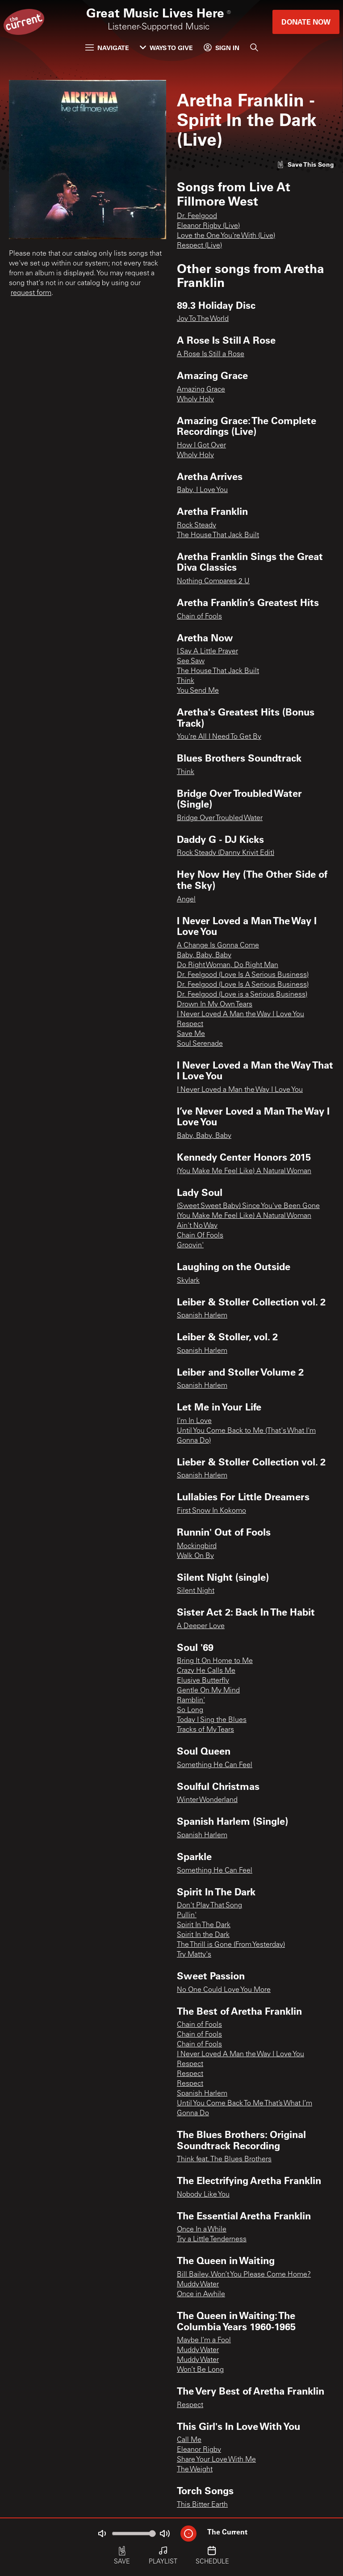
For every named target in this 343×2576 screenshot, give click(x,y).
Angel (186, 899)
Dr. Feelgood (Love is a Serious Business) (242, 994)
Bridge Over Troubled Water (220, 818)
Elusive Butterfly (203, 1680)
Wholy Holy (195, 399)
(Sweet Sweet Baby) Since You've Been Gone (248, 1206)
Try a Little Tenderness (212, 2239)
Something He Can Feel (214, 1765)
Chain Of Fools (200, 1235)
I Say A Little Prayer (207, 651)
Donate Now (305, 21)
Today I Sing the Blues (212, 1720)
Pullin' (187, 1915)
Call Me (189, 2440)
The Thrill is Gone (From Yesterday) (231, 1945)
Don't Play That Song (209, 1905)
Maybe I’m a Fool (204, 2340)
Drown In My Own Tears (214, 1004)
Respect (190, 1024)
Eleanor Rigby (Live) (208, 226)
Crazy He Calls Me (206, 1671)
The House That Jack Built (218, 535)
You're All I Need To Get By (219, 737)
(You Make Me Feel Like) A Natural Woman (244, 1171)
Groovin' (190, 1245)
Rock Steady (196, 525)
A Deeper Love (201, 1626)
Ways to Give (166, 47)
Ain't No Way (197, 1225)
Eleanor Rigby (199, 2450)
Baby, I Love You (202, 490)
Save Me (191, 1034)
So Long (190, 1710)
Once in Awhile (201, 2294)
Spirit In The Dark (203, 1925)
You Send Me (198, 691)
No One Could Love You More (224, 1990)
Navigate (107, 47)
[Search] (254, 47)
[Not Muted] (102, 2533)
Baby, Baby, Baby (204, 955)
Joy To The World (203, 319)
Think (185, 681)
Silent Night (195, 1591)
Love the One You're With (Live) (226, 236)
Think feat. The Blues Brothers (224, 2159)
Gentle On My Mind (208, 1690)
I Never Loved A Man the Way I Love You (240, 1014)
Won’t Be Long (200, 2370)
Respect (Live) (199, 245)
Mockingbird (197, 1546)
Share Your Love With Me (216, 2459)
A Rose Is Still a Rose (210, 354)
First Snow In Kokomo (211, 1511)
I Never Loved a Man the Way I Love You (240, 1090)
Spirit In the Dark (203, 1935)
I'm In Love (194, 1421)
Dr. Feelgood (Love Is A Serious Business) (243, 975)
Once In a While (201, 2229)
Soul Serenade (200, 1044)
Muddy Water (198, 2284)
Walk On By (195, 1556)
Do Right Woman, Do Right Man (227, 965)
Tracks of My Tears (205, 1730)
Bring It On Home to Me (215, 1661)
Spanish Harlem (202, 1315)
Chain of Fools (199, 616)
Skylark (188, 1280)
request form (31, 293)
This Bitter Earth (202, 2505)
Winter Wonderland (207, 1800)
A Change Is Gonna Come (218, 945)
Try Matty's (194, 1954)
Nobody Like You (203, 2194)
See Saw (191, 661)
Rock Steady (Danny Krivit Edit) (225, 853)
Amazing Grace (201, 389)
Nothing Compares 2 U (213, 581)
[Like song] (305, 164)
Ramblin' (191, 1700)
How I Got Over (201, 445)
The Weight (195, 2469)
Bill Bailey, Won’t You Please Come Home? (244, 2274)
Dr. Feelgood (197, 216)
